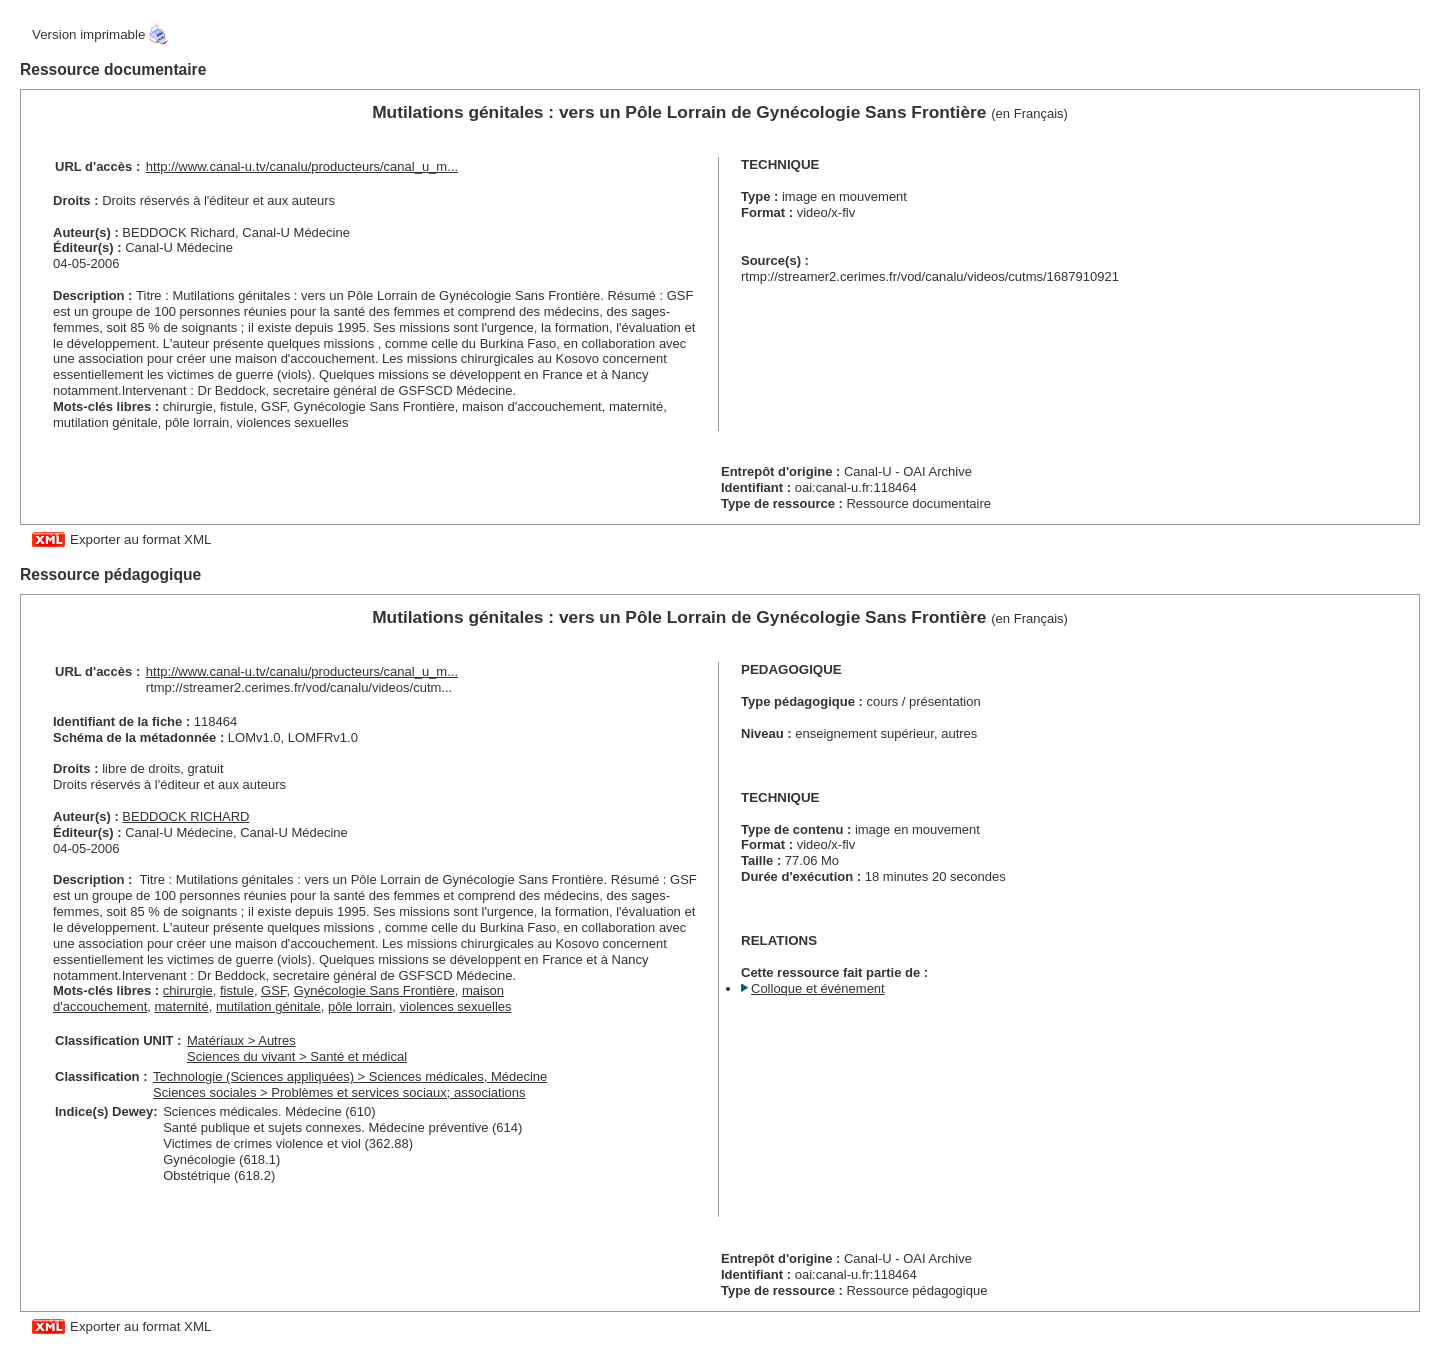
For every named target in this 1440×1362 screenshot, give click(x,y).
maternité (182, 1006)
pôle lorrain (360, 1006)
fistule (237, 990)
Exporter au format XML (140, 539)
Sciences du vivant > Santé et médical (297, 1056)
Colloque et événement (818, 988)
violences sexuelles (456, 1006)
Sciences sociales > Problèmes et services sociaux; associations (339, 1092)
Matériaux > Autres (241, 1040)
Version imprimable (88, 34)
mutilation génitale (268, 1006)
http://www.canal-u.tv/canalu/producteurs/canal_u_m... (302, 166)
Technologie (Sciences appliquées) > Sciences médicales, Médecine (350, 1076)
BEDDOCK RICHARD (185, 816)
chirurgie (188, 990)
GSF (273, 990)
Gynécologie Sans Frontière (374, 990)
